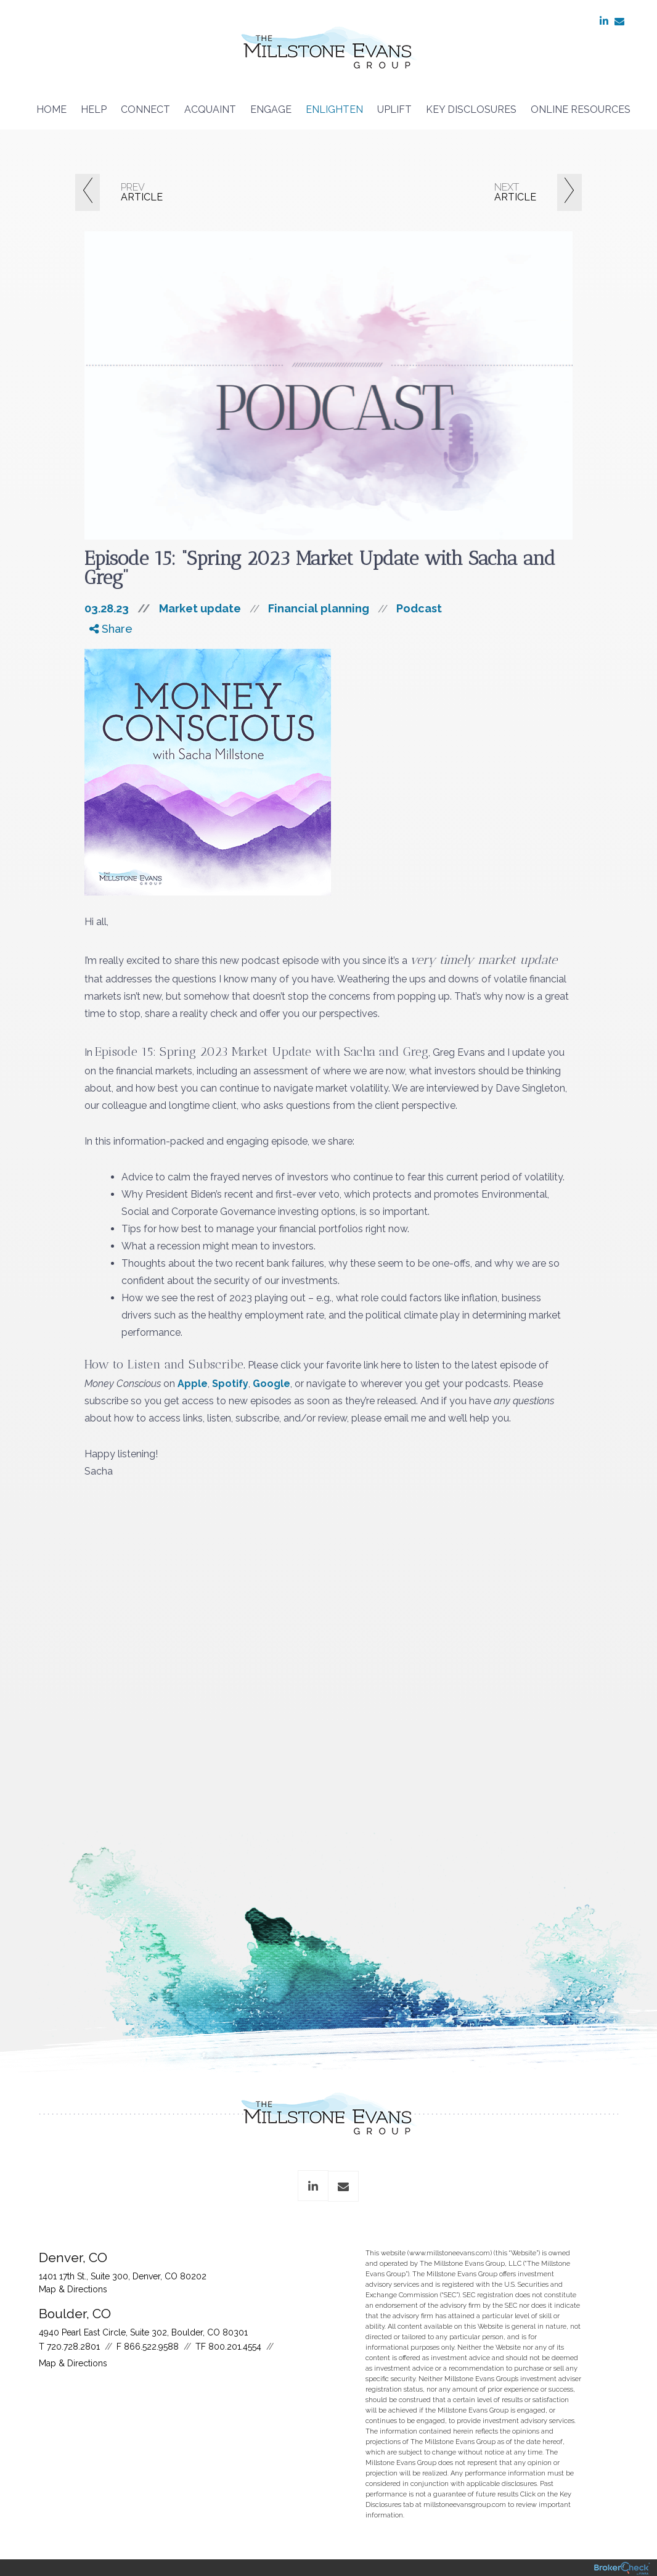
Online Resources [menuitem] (580, 109)
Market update (200, 608)
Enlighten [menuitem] (334, 109)
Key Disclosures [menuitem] (471, 109)
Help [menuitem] (94, 109)
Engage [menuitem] (271, 109)
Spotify (230, 1383)
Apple (193, 1383)
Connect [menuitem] (145, 109)
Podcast (419, 608)
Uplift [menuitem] (394, 109)
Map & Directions (73, 2289)
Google (271, 1383)
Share (111, 628)
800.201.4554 (234, 2347)
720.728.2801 (73, 2347)
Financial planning (318, 608)
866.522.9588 (151, 2347)
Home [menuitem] (51, 109)
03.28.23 (121, 608)
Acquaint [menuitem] (210, 109)
